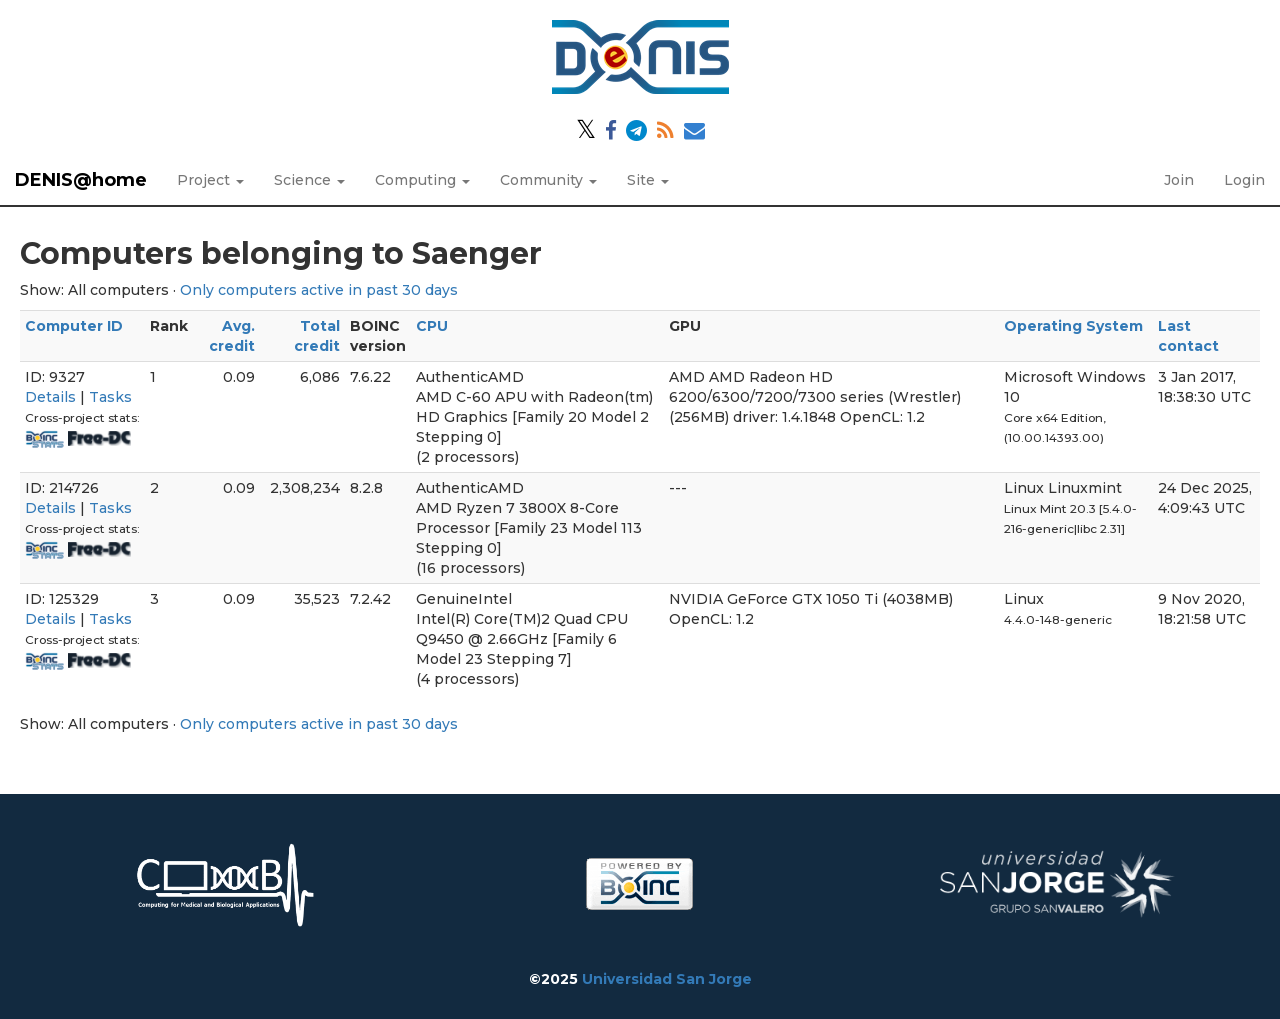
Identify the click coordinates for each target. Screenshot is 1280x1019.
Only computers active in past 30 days (319, 290)
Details (50, 397)
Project (210, 180)
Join (1179, 180)
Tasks (110, 397)
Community (548, 180)
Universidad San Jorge (667, 979)
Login (1244, 180)
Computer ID (74, 326)
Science (309, 180)
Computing (422, 180)
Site (648, 180)
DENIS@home (81, 180)
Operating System (1073, 326)
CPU (432, 326)
